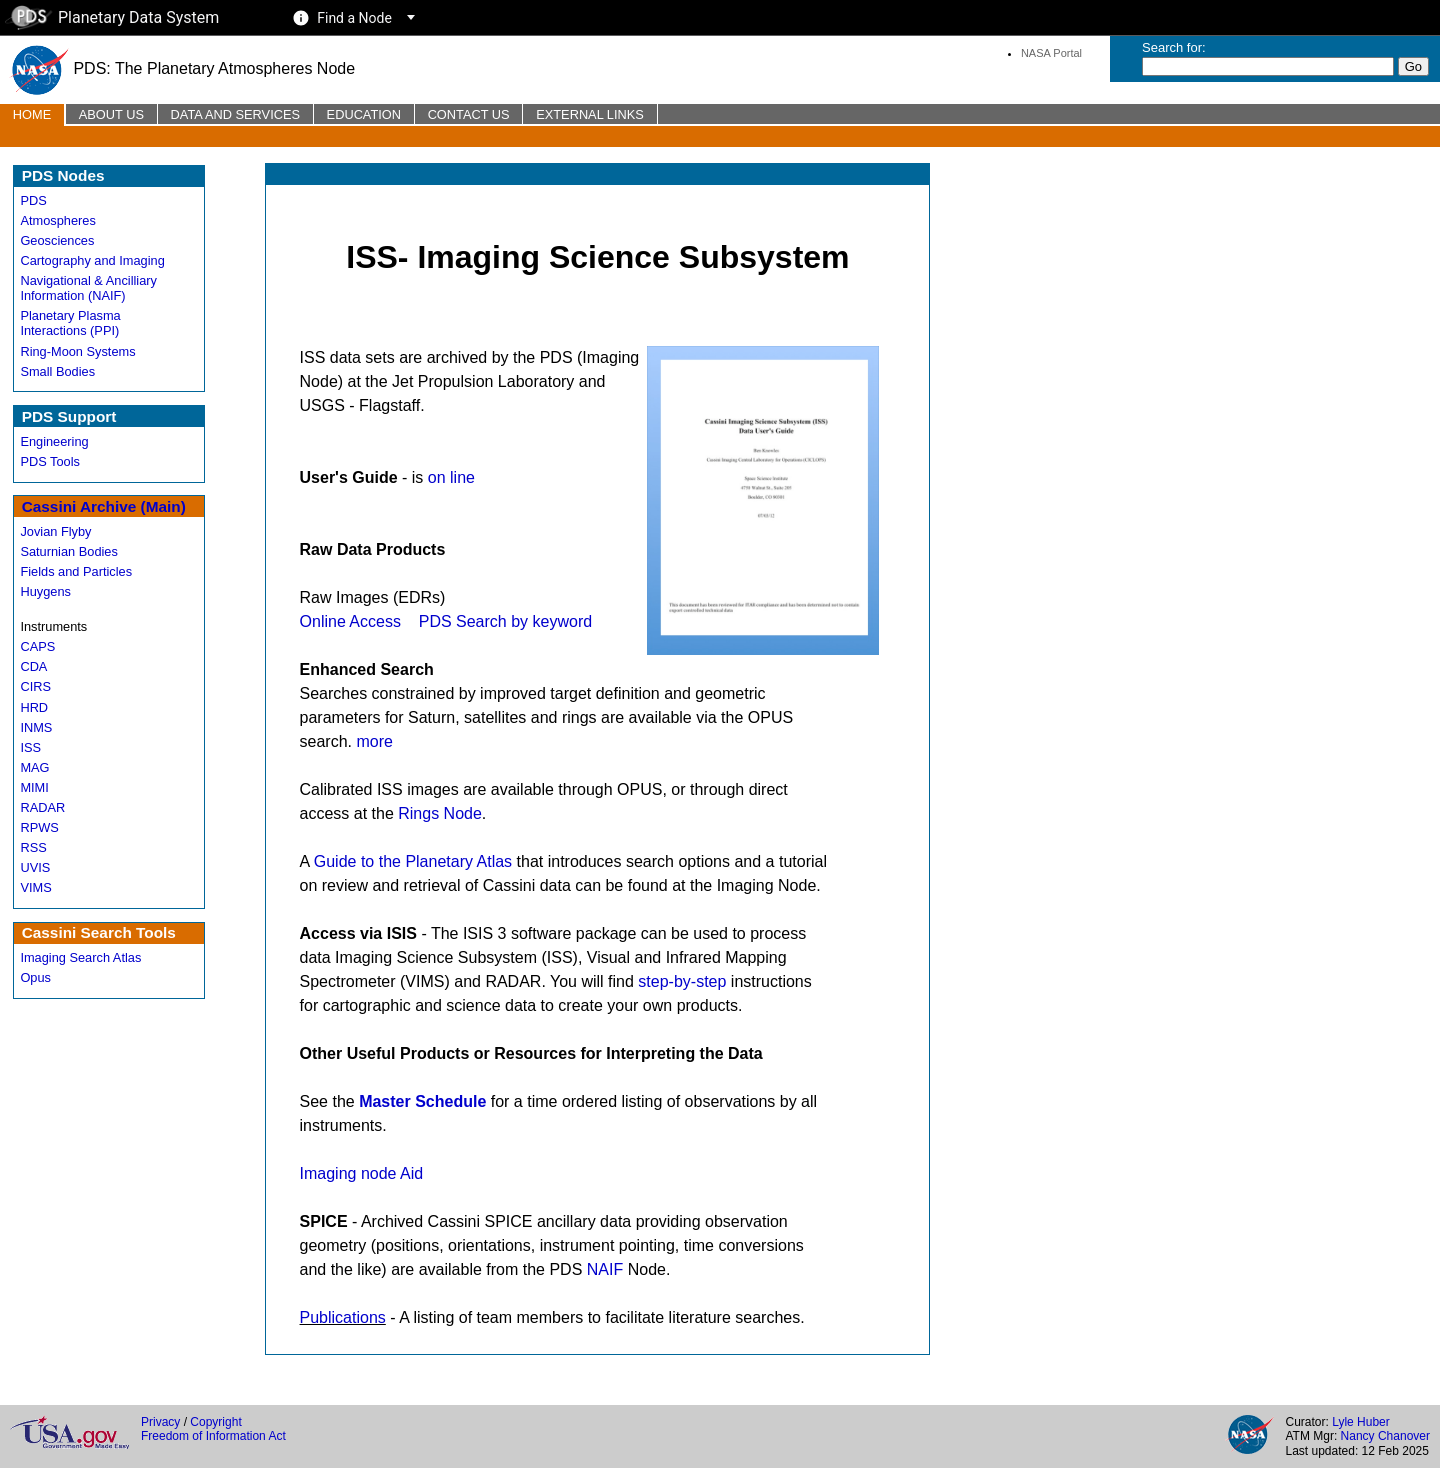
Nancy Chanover (1385, 1436)
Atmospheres (57, 220)
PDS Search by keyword (505, 621)
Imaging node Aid (362, 1173)
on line (451, 477)
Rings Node (440, 813)
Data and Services (235, 114)
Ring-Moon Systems (77, 351)
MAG (34, 767)
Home (32, 114)
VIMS (35, 887)
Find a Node (354, 18)
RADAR (42, 807)
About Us (111, 114)
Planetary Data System (112, 17)
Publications (343, 1317)
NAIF (605, 1269)
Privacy (160, 1422)
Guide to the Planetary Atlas (413, 861)
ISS (30, 747)
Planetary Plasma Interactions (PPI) (70, 323)
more (374, 741)
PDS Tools (50, 461)
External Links (590, 114)
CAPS (37, 646)
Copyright (215, 1422)
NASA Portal (1051, 53)
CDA (33, 666)
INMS (36, 727)
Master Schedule (422, 1101)
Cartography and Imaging (92, 260)
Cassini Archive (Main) (104, 506)
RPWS (39, 827)
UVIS (35, 867)
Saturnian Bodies (68, 551)
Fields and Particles (76, 571)
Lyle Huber (1361, 1422)
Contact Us (469, 114)
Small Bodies (57, 371)
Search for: (1174, 47)
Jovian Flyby (55, 531)
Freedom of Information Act (213, 1436)
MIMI (34, 787)
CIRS (35, 686)
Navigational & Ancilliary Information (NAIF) (88, 288)
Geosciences (57, 240)
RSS (33, 847)
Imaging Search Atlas (80, 957)
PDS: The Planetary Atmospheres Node (182, 68)
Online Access (350, 621)
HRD (34, 707)
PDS (33, 200)
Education (364, 114)
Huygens (45, 591)
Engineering (54, 441)
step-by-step (682, 981)
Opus (35, 977)
